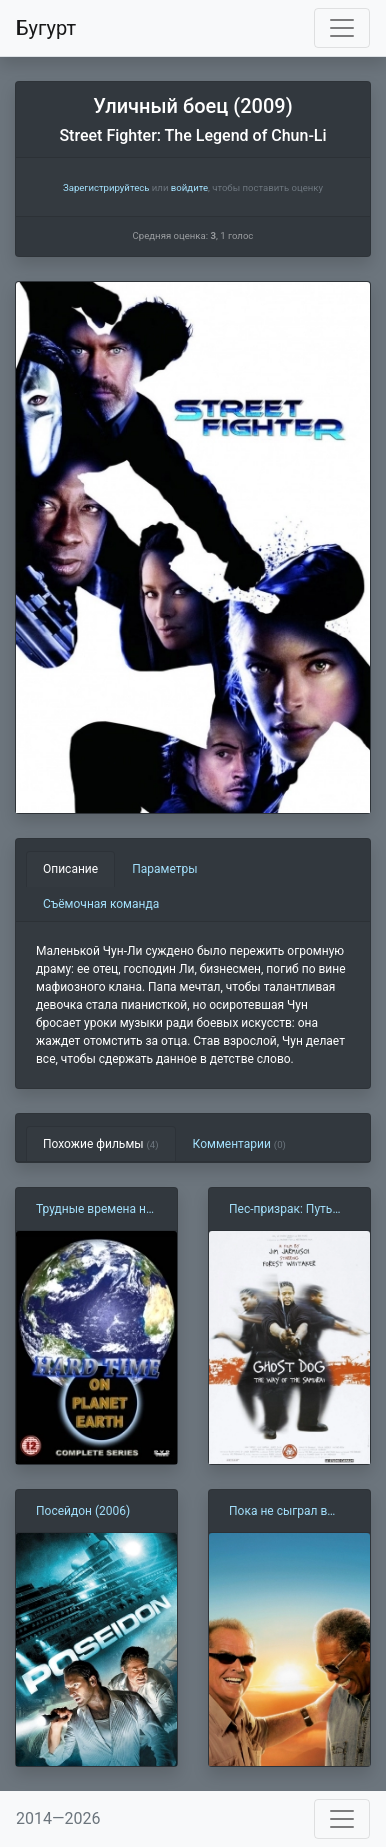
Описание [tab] (70, 869)
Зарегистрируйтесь (106, 187)
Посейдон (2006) (83, 1511)
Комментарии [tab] (239, 1144)
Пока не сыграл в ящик (278, 1512)
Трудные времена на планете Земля (94, 1210)
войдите (189, 187)
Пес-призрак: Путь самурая (280, 1210)
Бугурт (46, 28)
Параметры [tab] (164, 869)
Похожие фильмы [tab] (101, 1144)
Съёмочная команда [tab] (101, 904)
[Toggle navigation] (342, 28)
